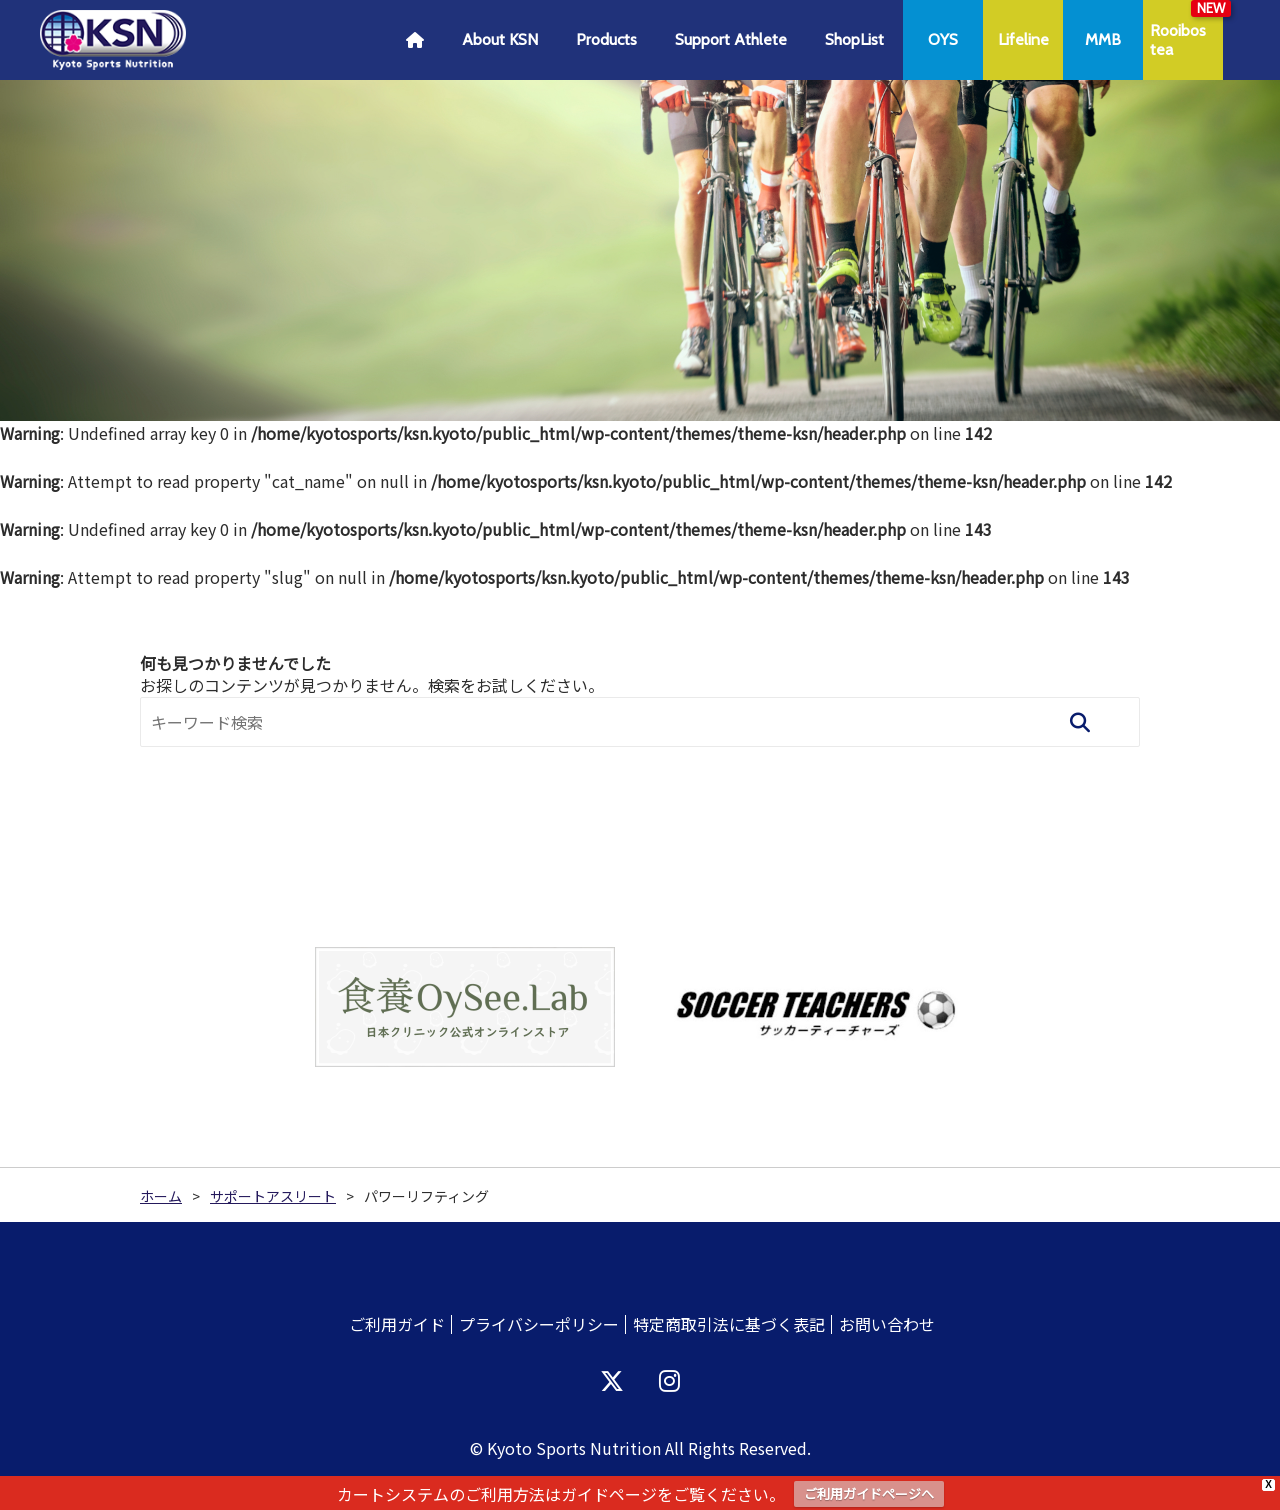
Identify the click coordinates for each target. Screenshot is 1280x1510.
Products (606, 39)
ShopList (854, 39)
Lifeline (1023, 39)
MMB (1103, 39)
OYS (943, 39)
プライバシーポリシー (539, 1324)
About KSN (500, 39)
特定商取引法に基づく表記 (729, 1324)
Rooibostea (1178, 40)
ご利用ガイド (397, 1324)
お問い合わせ (887, 1324)
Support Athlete (731, 39)
